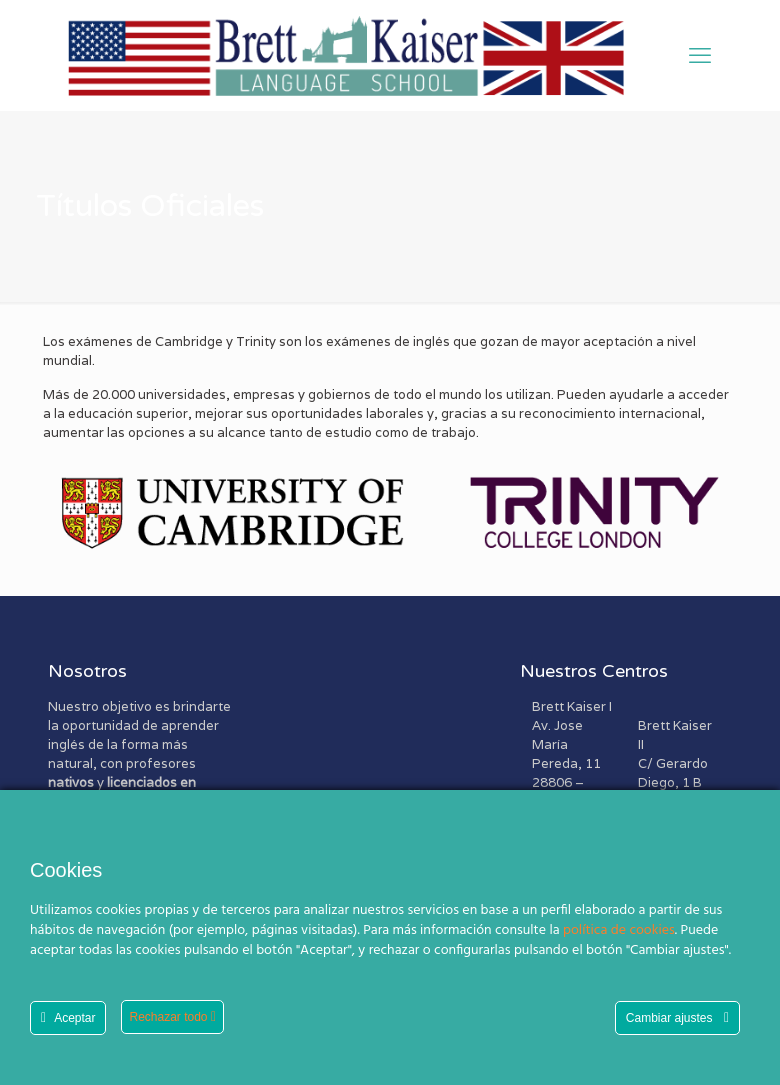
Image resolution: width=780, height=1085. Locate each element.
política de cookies (619, 930)
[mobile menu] (700, 55)
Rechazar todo (172, 1017)
